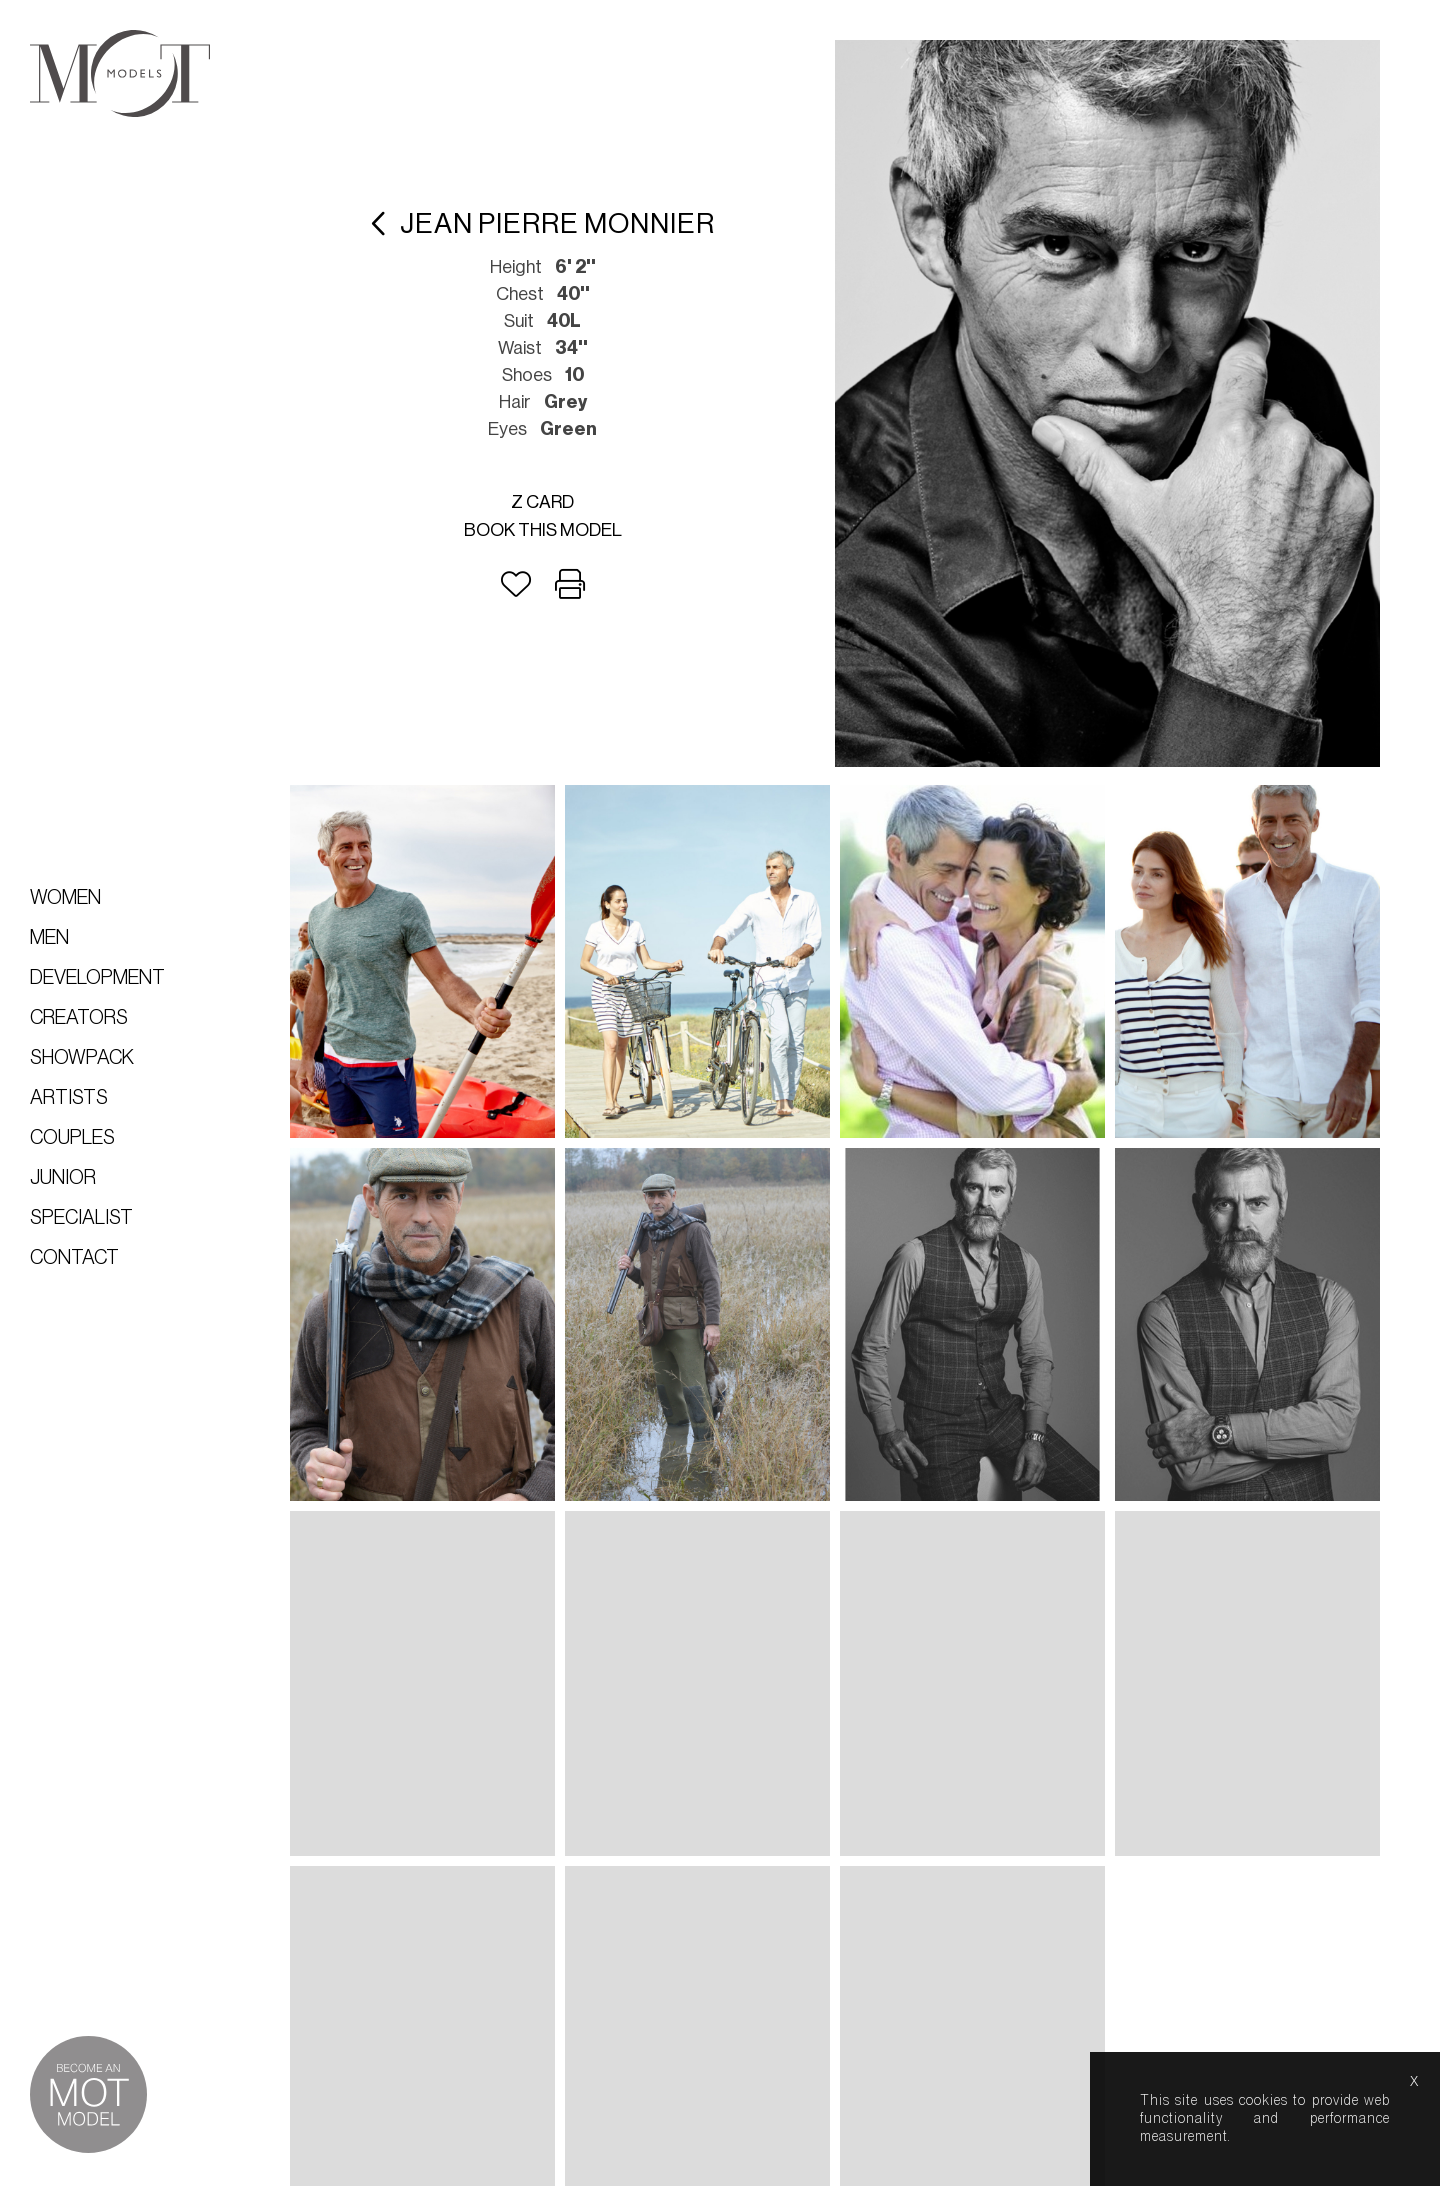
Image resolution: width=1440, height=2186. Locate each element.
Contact (74, 1258)
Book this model (543, 530)
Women (65, 898)
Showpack (82, 1058)
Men (49, 938)
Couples (72, 1138)
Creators (79, 1018)
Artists (69, 1098)
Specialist (81, 1218)
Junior (63, 1178)
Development (97, 978)
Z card (542, 502)
